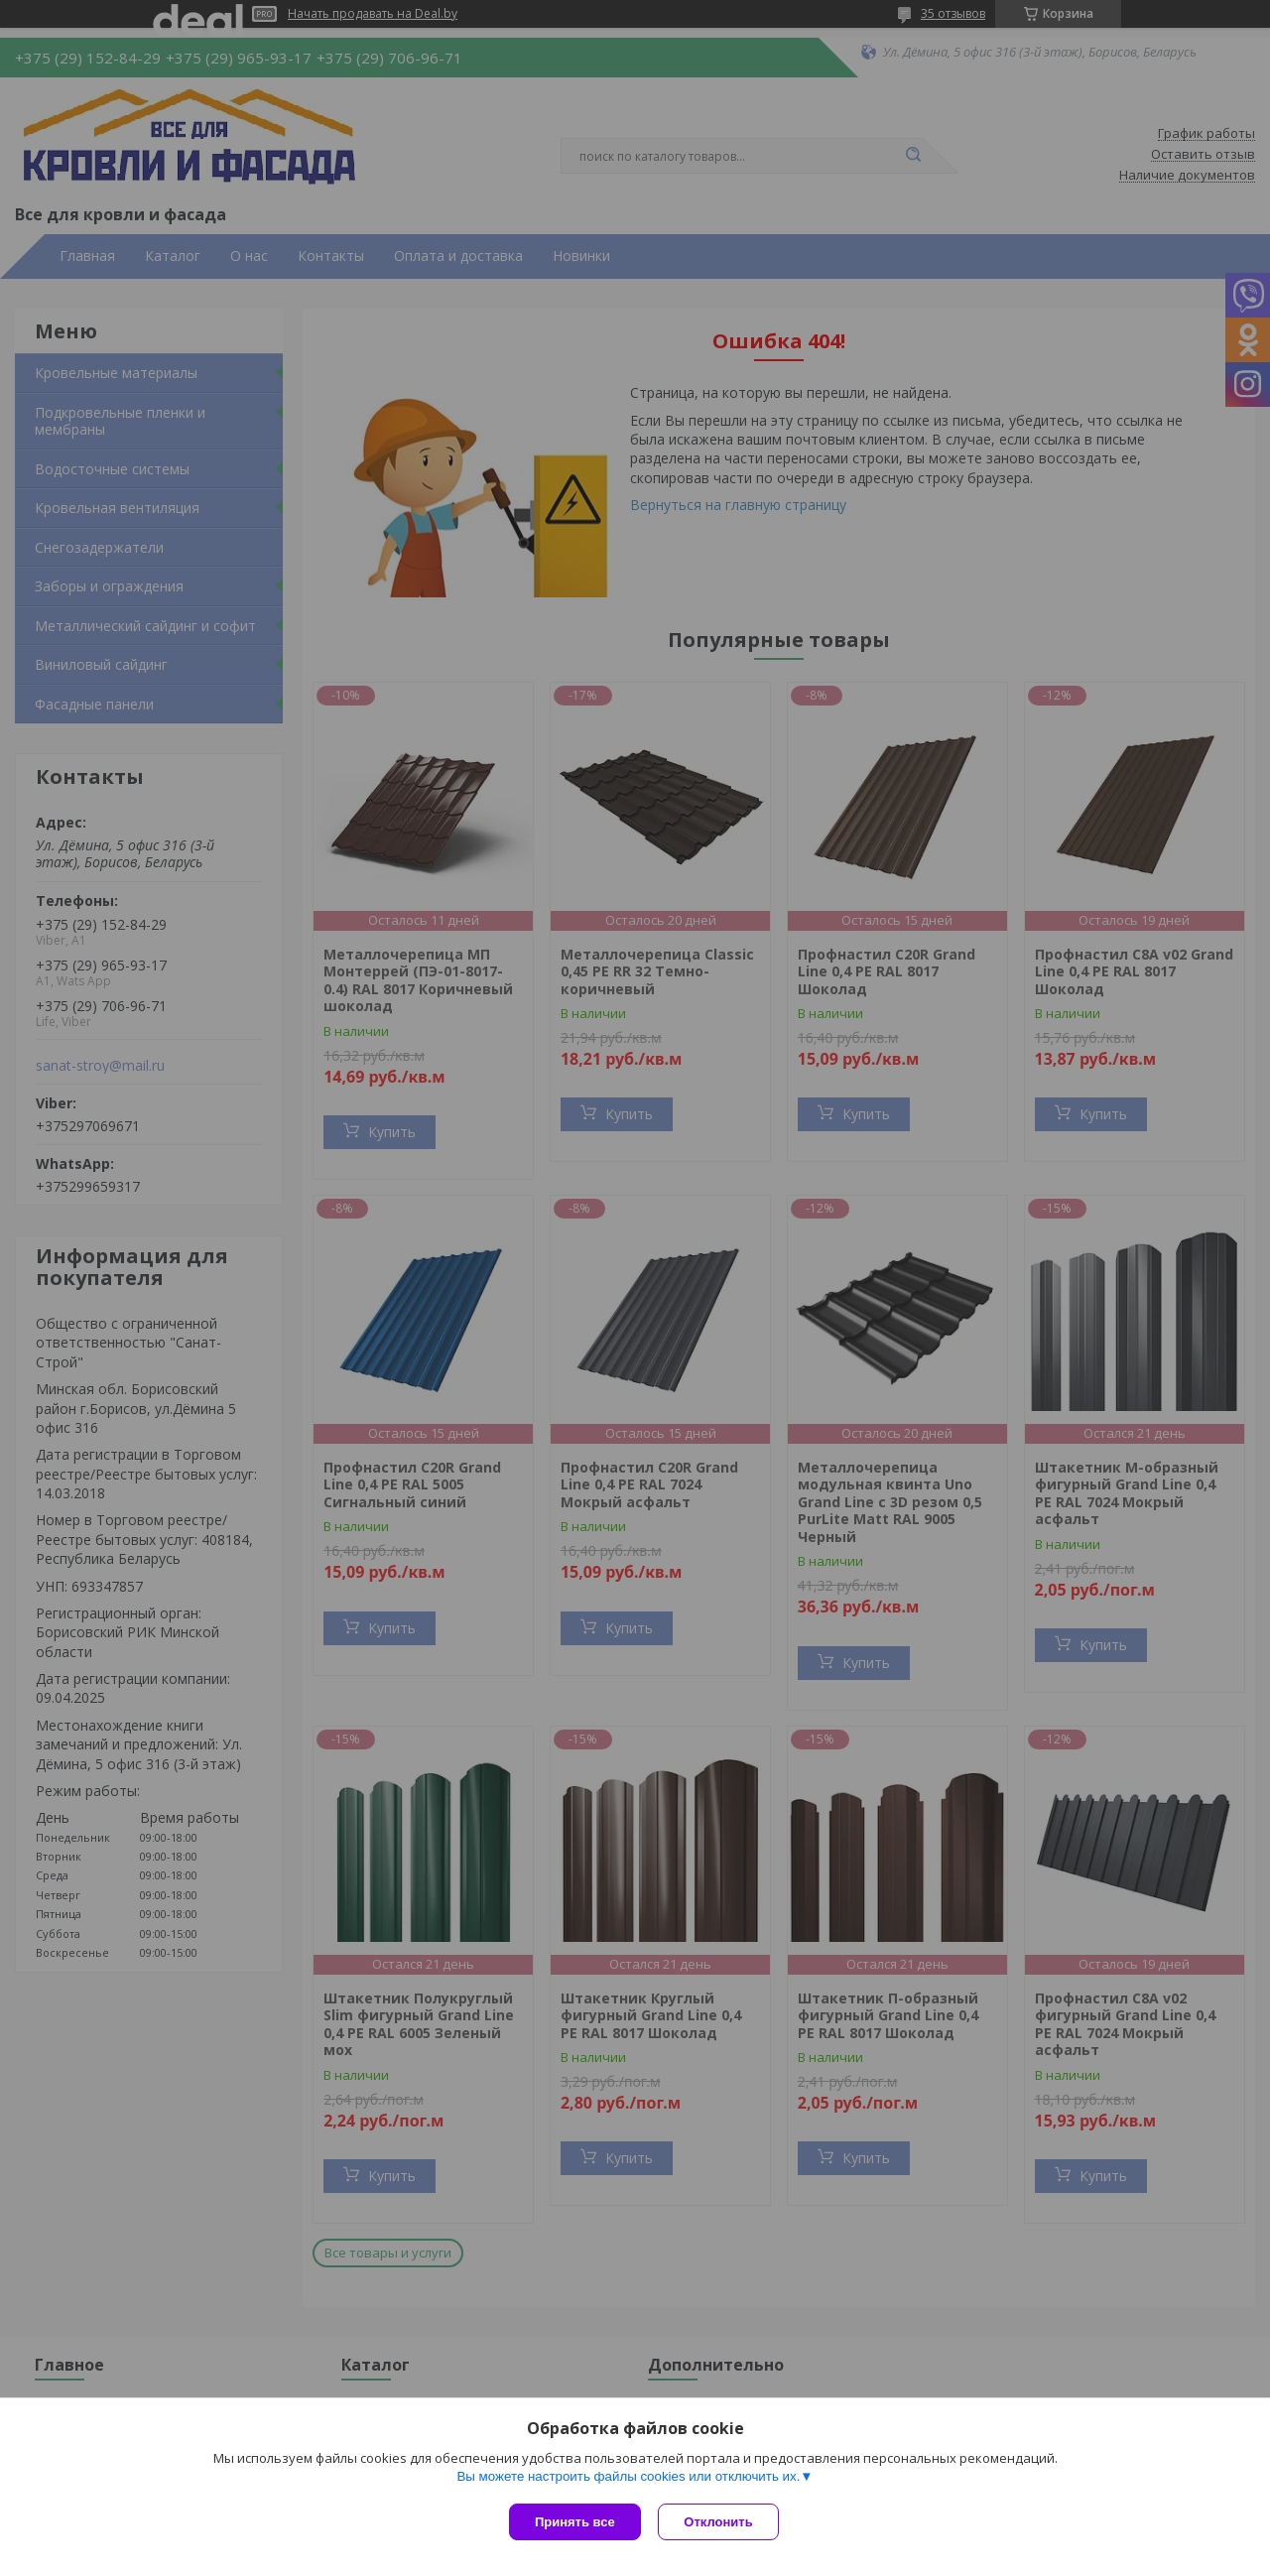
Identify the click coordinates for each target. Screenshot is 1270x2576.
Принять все (575, 2521)
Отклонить (721, 2521)
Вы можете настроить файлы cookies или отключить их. (628, 2478)
